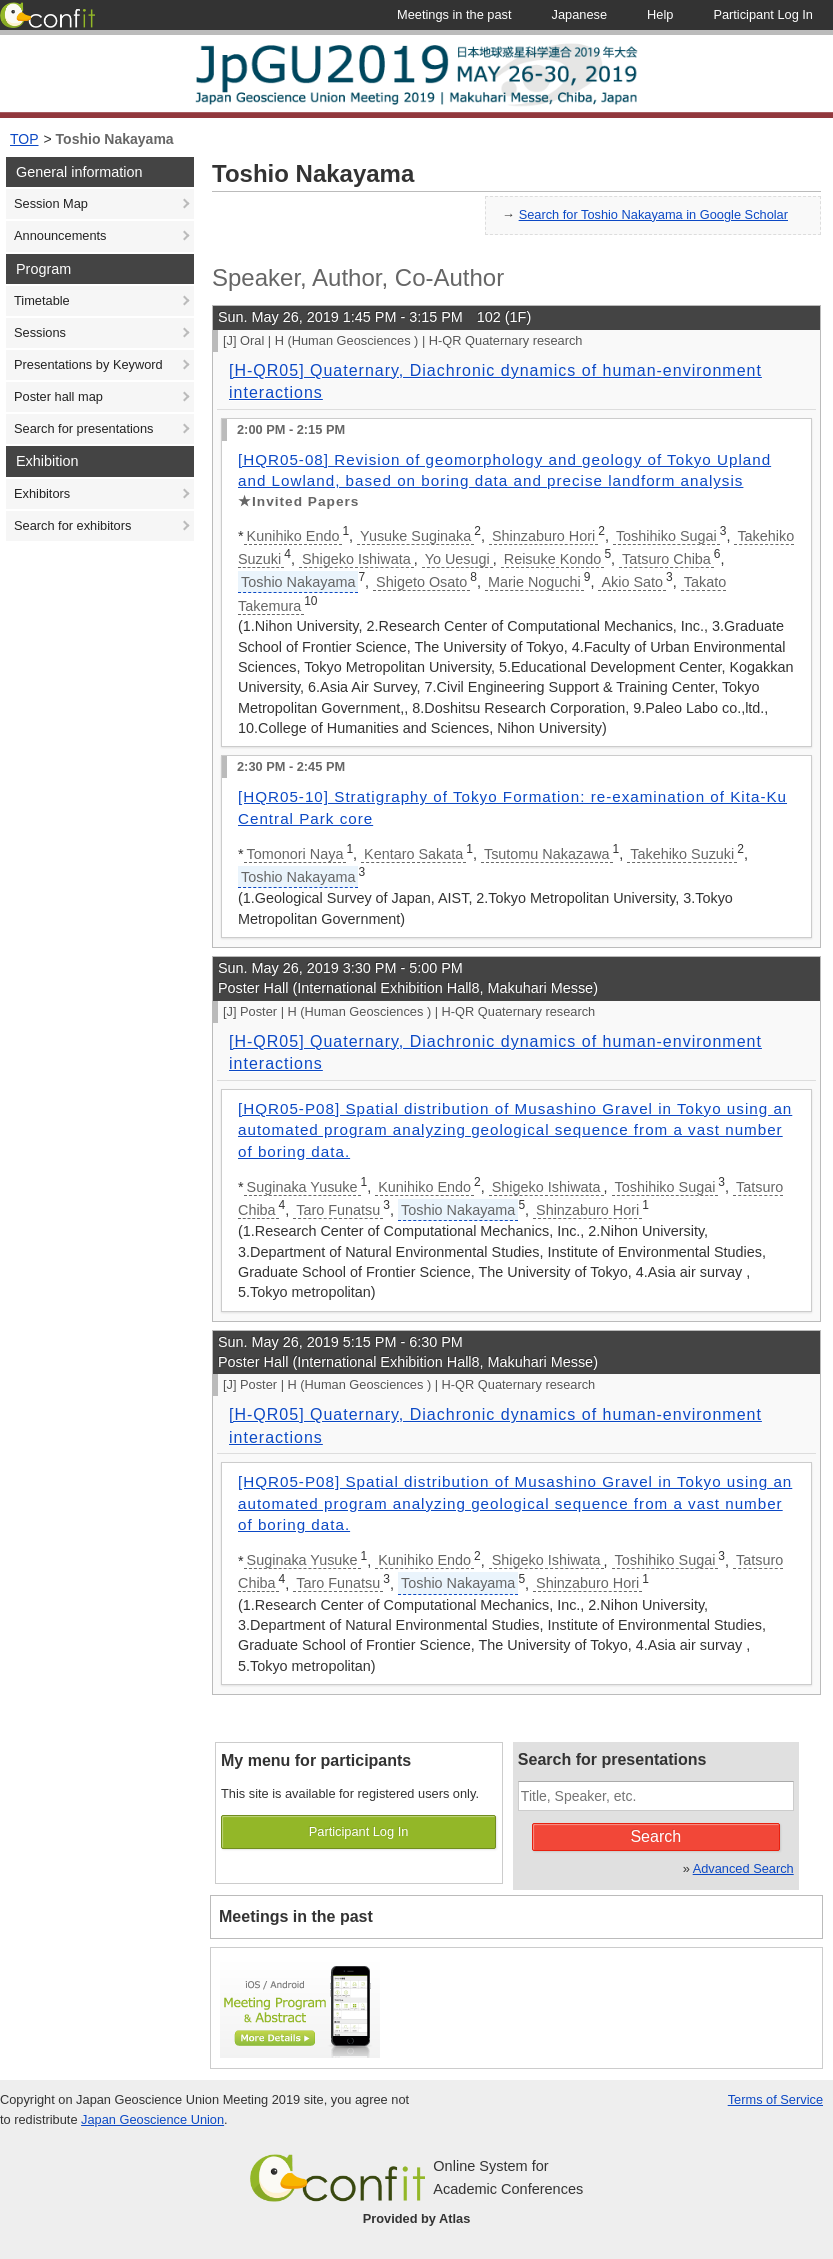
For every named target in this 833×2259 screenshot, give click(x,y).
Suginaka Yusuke (302, 1187)
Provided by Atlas (417, 2218)
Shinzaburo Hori (543, 536)
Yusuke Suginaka (415, 536)
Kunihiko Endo (293, 536)
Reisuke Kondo (553, 559)
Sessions (40, 332)
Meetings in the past (296, 1916)
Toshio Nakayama (115, 139)
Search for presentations (83, 428)
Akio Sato (632, 582)
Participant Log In (359, 1831)
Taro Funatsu (338, 1210)
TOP (24, 139)
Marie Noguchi (534, 582)
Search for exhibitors (72, 525)
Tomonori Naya (295, 854)
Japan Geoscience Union (152, 2119)
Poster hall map (58, 396)
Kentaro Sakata (413, 854)
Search (655, 1836)
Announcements (60, 235)
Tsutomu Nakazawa (547, 854)
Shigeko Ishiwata (356, 559)
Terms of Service (775, 2099)
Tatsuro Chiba (666, 559)
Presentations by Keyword (88, 364)
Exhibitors (42, 493)
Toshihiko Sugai (666, 536)
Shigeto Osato (421, 582)
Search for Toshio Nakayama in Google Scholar (653, 214)
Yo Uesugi (457, 559)
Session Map (51, 203)
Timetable (42, 300)
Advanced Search (743, 1868)
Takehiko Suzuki (682, 854)
